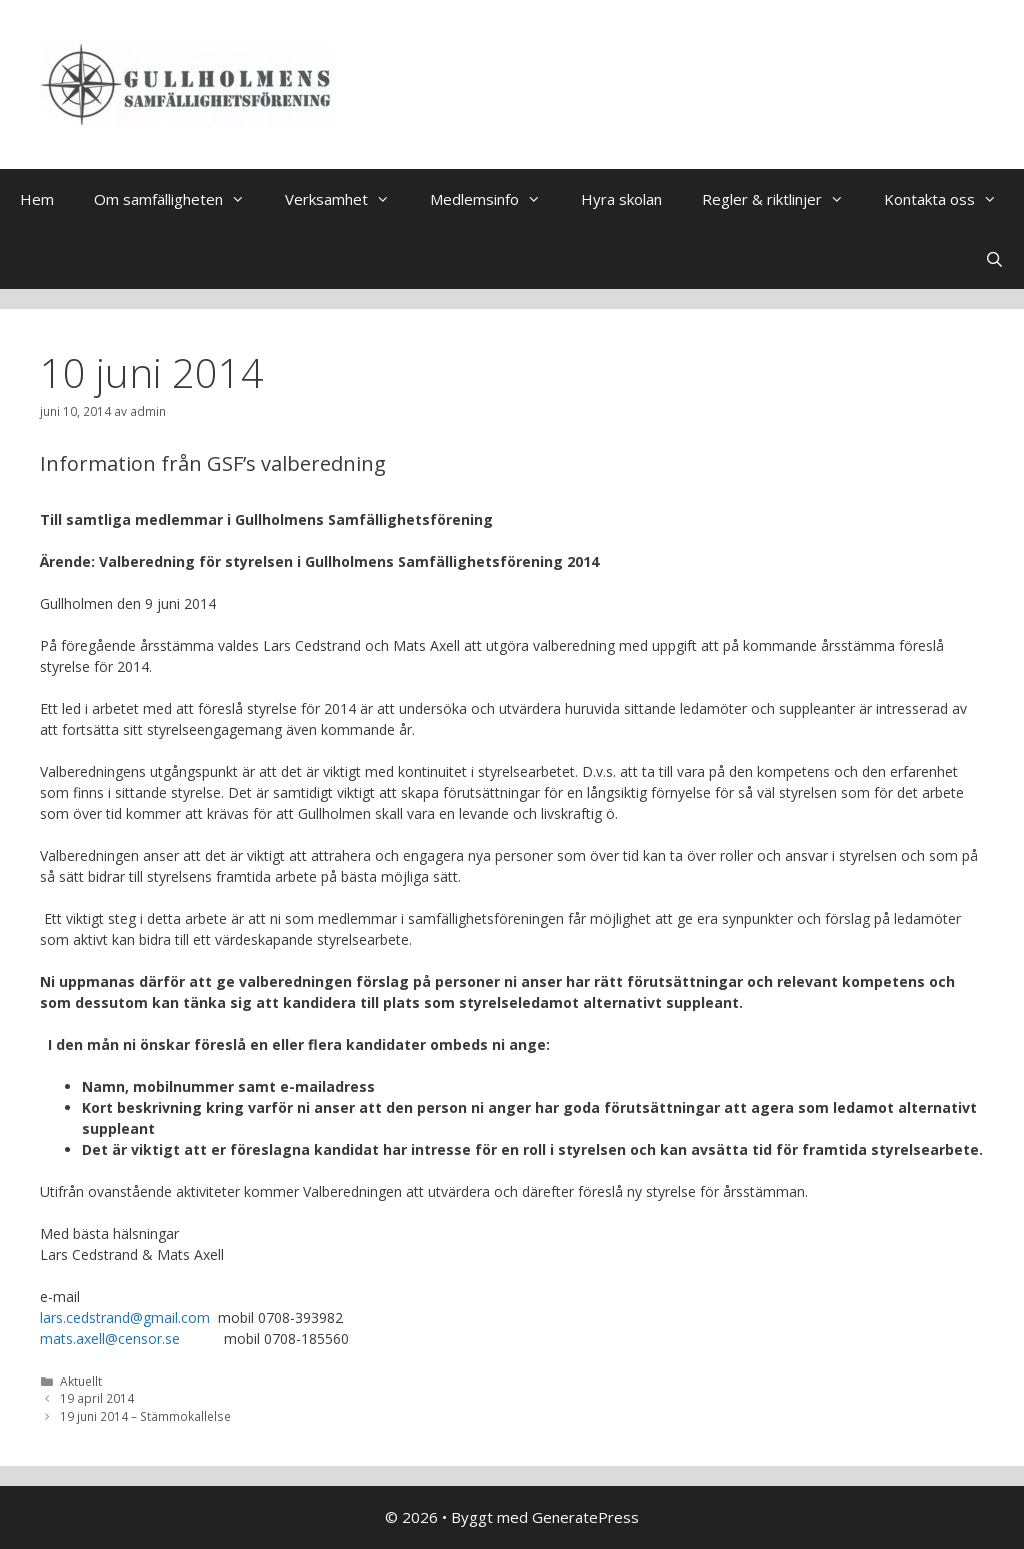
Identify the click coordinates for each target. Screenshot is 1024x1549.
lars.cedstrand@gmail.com (125, 1317)
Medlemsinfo (495, 199)
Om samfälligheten (179, 199)
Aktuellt (81, 1381)
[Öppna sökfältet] (994, 259)
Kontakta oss (950, 199)
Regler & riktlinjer (783, 199)
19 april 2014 (97, 1398)
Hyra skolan (621, 199)
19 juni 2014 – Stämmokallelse (145, 1416)
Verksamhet (347, 199)
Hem (37, 199)
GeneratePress (585, 1517)
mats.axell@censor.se (110, 1338)
